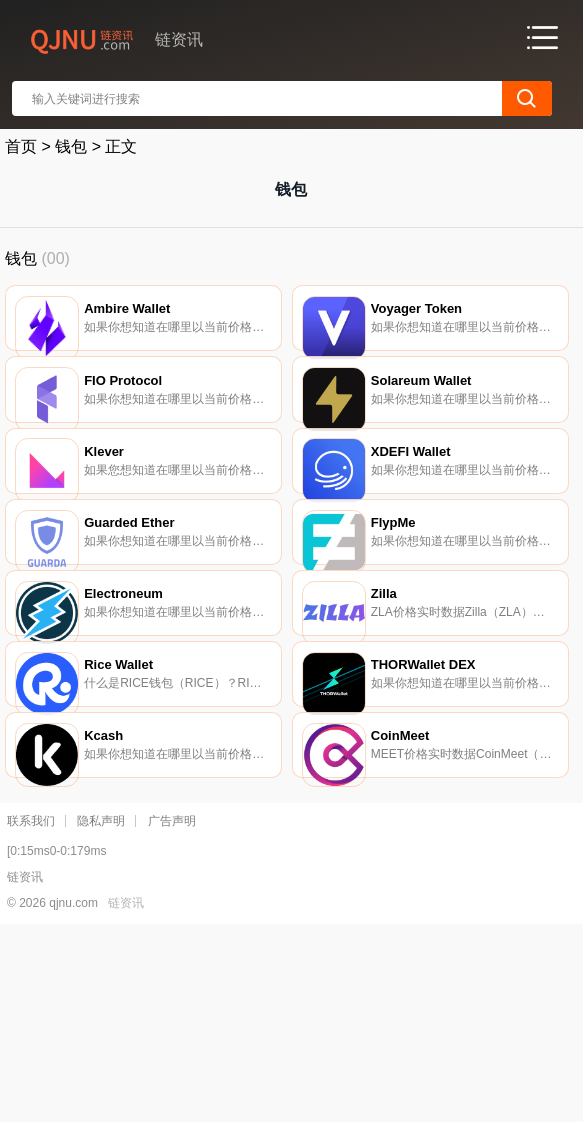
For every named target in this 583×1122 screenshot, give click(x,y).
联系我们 (31, 1011)
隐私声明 (101, 1011)
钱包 (71, 146)
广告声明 (172, 1011)
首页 (21, 146)
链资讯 (126, 1093)
